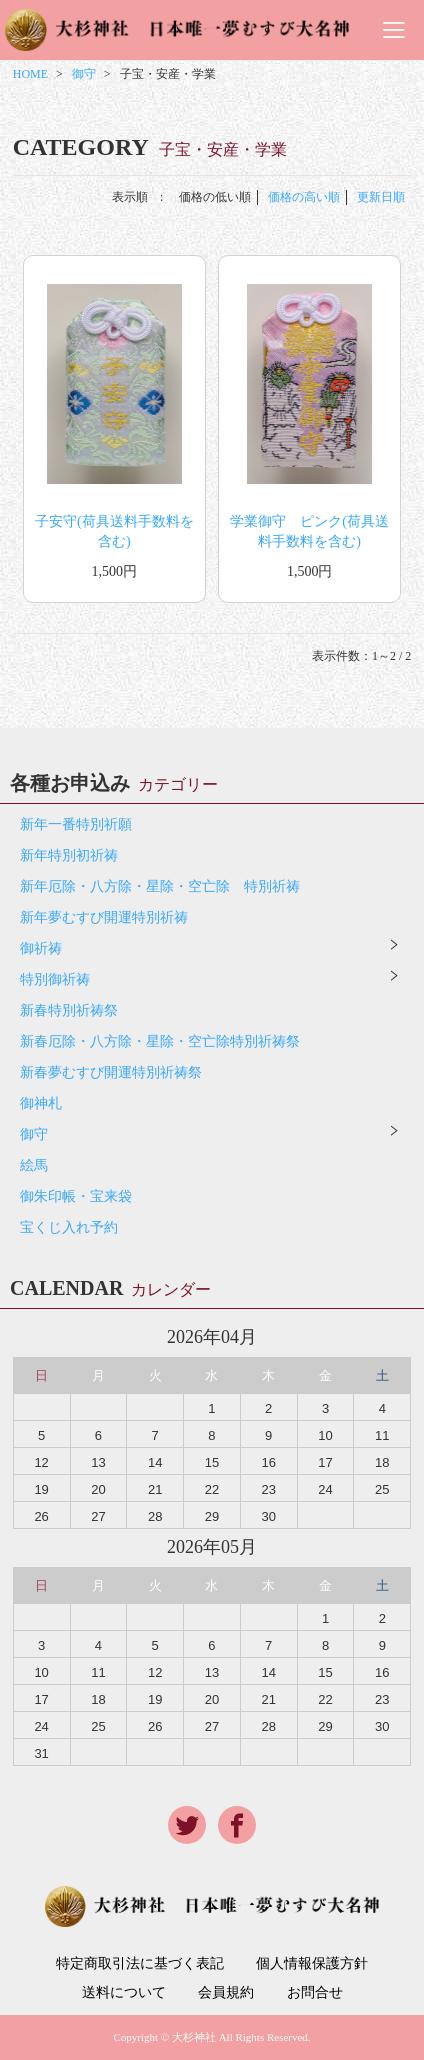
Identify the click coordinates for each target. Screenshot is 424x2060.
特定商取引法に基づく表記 (140, 1964)
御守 (84, 74)
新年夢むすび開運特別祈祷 (104, 917)
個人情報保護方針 (312, 1964)
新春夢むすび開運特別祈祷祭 (111, 1072)
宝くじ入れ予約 (69, 1227)
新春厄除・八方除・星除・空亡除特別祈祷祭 (160, 1041)
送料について (124, 1993)
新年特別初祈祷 (69, 855)
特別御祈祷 (55, 979)
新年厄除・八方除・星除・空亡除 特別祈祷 (160, 886)
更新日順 (381, 197)
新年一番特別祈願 (76, 824)
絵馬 (34, 1165)
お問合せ (315, 1993)
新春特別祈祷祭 (69, 1010)
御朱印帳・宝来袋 (76, 1196)
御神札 (41, 1103)
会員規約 (226, 1993)
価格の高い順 (304, 197)
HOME (30, 74)
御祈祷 (41, 948)
